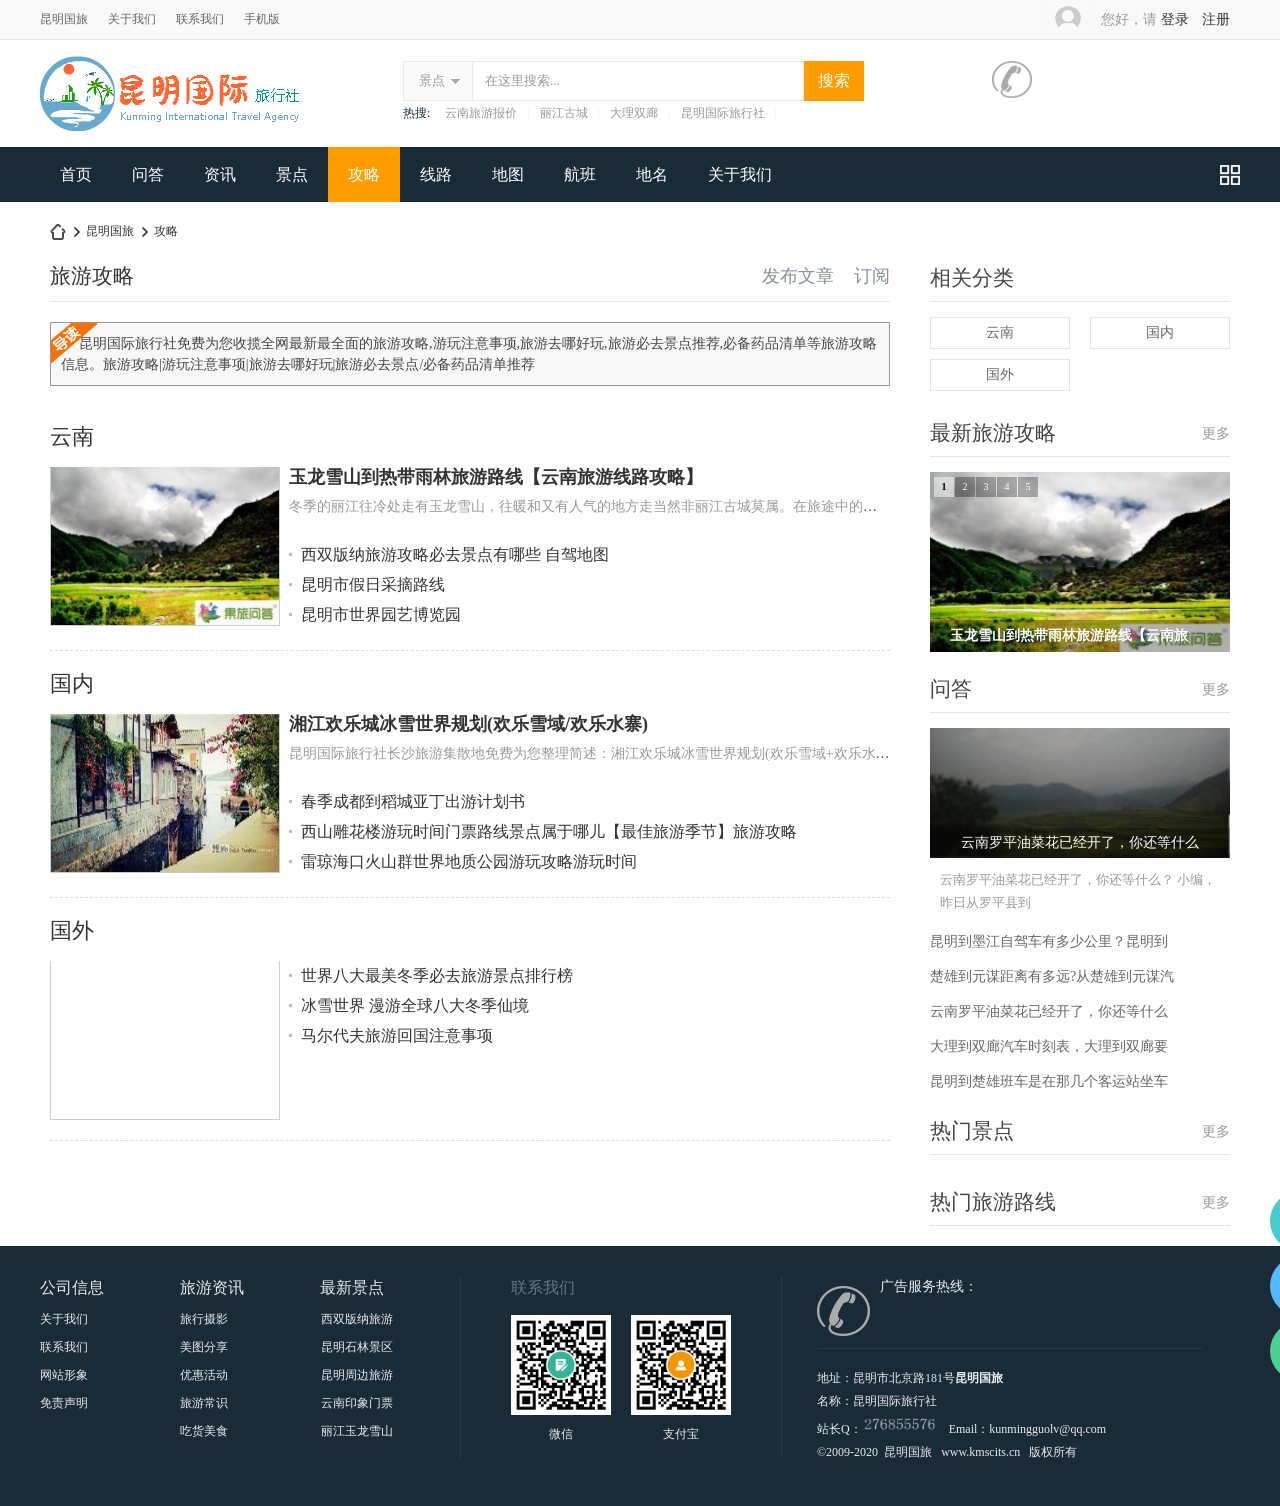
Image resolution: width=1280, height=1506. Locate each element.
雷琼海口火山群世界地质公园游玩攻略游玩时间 (469, 861)
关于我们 (132, 19)
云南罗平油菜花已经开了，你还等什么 (1049, 1011)
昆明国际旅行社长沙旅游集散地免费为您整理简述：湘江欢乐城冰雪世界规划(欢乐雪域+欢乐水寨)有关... (611, 753)
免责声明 (64, 1403)
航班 (580, 174)
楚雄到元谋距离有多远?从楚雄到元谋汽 (1052, 976)
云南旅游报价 (481, 113)
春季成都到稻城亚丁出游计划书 (413, 801)
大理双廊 (634, 113)
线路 (436, 174)
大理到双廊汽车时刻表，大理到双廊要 (1049, 1046)
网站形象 (64, 1375)
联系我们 (200, 19)
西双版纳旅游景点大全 (357, 1319)
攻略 (364, 174)
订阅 (872, 276)
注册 (1216, 19)
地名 (652, 174)
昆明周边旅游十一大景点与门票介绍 (357, 1375)
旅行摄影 (204, 1319)
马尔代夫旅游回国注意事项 (397, 1035)
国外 (72, 930)
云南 (72, 436)
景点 (432, 80)
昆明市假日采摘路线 (373, 584)
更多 (1216, 433)
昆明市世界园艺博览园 (381, 614)
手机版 (262, 19)
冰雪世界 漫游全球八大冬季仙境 (415, 1005)
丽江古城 (564, 113)
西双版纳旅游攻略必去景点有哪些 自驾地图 (455, 554)
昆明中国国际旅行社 (58, 231)
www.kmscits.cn (980, 1452)
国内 (72, 683)
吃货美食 (204, 1431)
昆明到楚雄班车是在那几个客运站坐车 (1049, 1081)
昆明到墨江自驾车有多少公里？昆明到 (1049, 941)
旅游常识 (204, 1403)
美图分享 (204, 1347)
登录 (1175, 19)
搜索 (834, 80)
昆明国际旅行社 (723, 113)
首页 (76, 174)
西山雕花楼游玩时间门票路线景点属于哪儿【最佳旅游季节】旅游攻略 (549, 831)
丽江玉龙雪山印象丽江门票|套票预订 (357, 1431)
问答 (148, 174)
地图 (508, 174)
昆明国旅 (64, 19)
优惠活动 (204, 1375)
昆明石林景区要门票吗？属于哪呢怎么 (357, 1347)
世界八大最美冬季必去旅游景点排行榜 (437, 975)
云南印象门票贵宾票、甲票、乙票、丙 (357, 1403)
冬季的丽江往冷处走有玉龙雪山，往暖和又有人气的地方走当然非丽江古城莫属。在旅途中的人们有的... (609, 506)
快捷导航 (1230, 174)
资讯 (220, 174)
